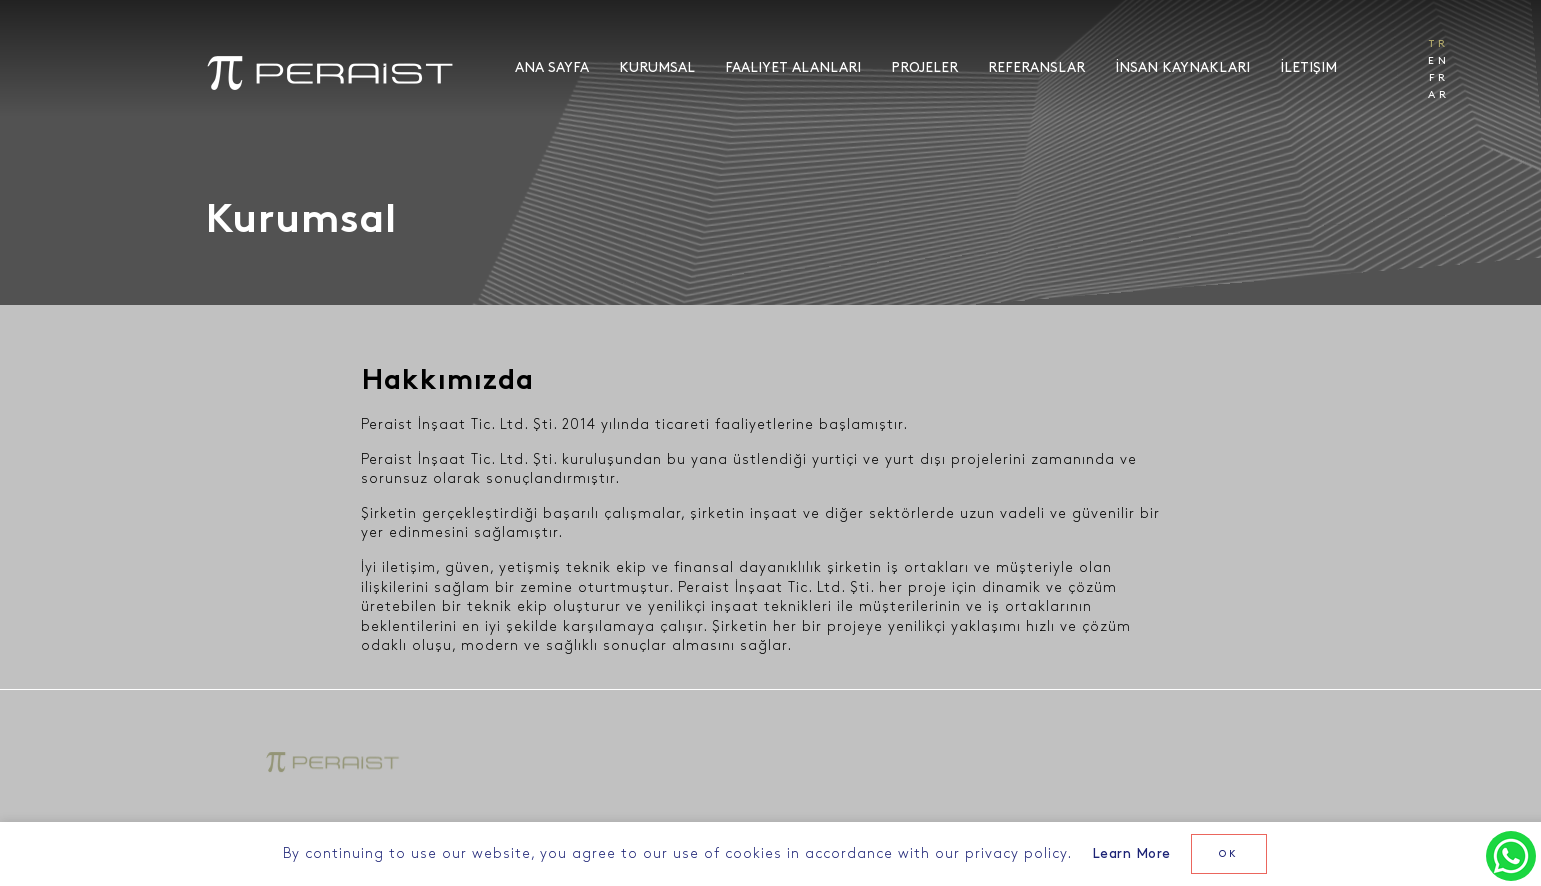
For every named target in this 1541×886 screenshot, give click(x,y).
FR (1439, 78)
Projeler (924, 67)
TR (1439, 44)
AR (1439, 95)
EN (1439, 61)
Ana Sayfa (552, 67)
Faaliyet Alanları (793, 67)
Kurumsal (657, 67)
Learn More (1131, 853)
